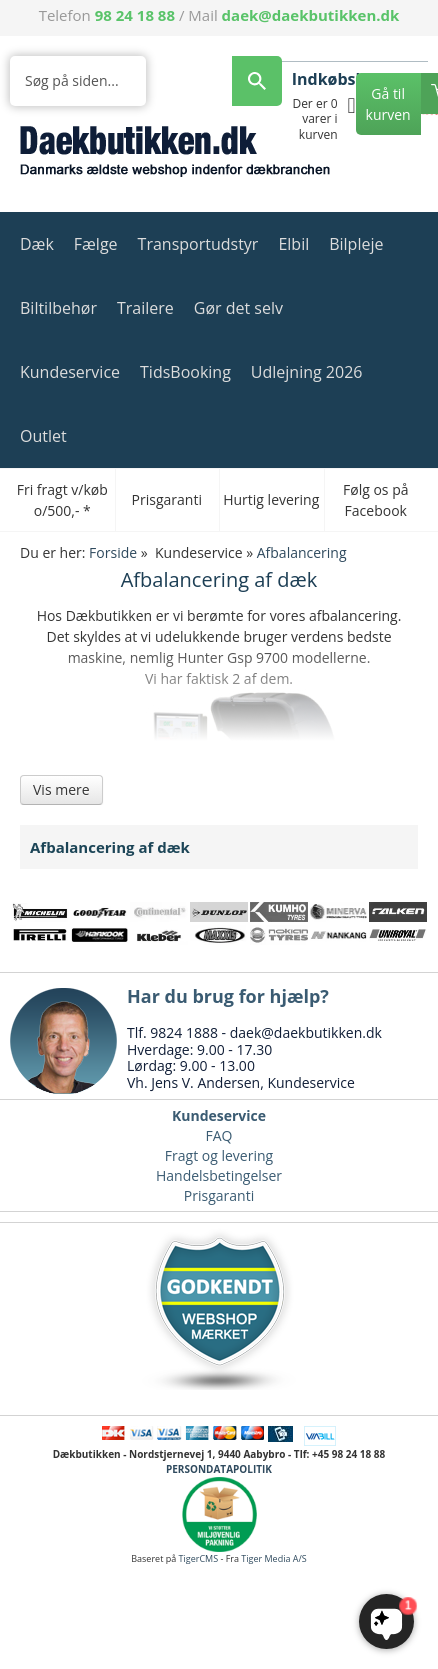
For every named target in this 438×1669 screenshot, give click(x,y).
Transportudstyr (198, 244)
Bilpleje (356, 244)
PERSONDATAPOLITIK (219, 1469)
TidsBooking (185, 372)
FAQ (219, 1135)
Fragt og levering (219, 1155)
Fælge (96, 244)
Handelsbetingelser (219, 1175)
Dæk (37, 244)
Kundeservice (70, 372)
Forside (113, 552)
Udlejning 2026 (307, 372)
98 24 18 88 (135, 15)
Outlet (43, 436)
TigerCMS (199, 1558)
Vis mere (61, 789)
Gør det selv (238, 308)
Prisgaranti (219, 1195)
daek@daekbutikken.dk (311, 15)
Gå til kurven (388, 104)
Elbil (293, 244)
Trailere (145, 308)
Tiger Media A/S (273, 1558)
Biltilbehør (58, 308)
